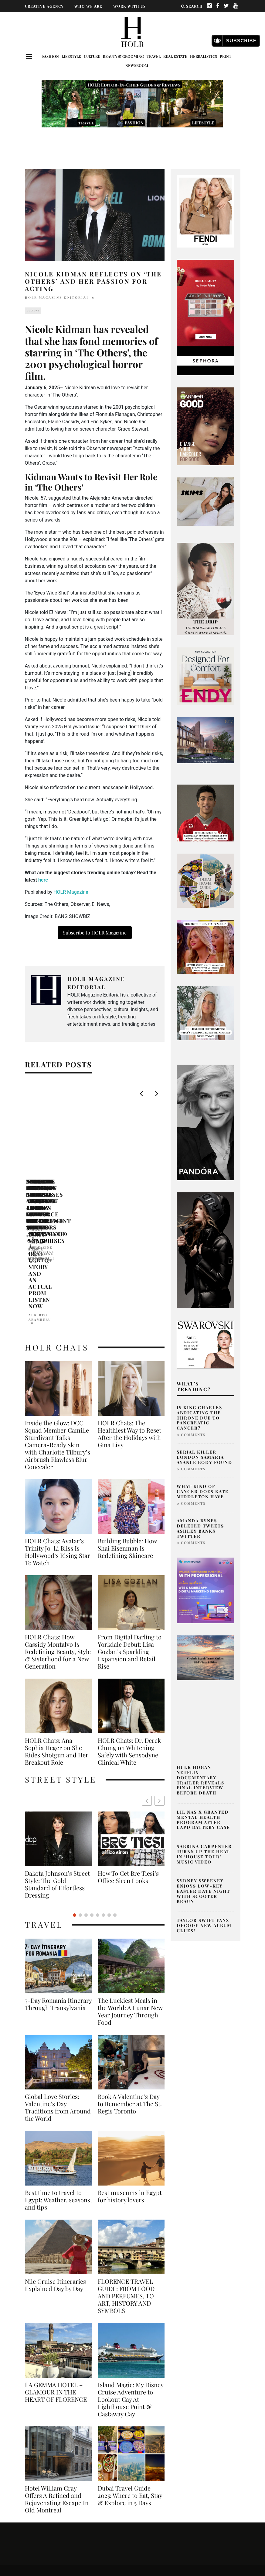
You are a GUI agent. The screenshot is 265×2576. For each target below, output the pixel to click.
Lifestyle (71, 56)
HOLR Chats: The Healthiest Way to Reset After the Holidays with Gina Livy (129, 1328)
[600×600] (205, 676)
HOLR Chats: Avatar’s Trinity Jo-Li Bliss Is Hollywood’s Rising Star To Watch (57, 1446)
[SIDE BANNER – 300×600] (205, 1250)
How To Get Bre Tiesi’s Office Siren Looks (55, 1771)
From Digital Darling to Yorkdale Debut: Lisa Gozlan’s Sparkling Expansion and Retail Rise (129, 1546)
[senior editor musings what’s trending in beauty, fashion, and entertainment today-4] (205, 1013)
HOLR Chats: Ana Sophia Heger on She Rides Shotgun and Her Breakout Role (56, 1645)
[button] (160, 1695)
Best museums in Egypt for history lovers (130, 2076)
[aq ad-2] (205, 1657)
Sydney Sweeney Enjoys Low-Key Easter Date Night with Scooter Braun (203, 1891)
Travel (154, 56)
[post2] (205, 1590)
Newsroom (136, 65)
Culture (92, 56)
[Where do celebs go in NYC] (205, 1716)
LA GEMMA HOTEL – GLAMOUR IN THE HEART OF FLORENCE (56, 2272)
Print (225, 56)
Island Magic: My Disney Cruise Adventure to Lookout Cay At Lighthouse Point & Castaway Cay (130, 2279)
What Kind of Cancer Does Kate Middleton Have (203, 1491)
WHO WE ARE (88, 6)
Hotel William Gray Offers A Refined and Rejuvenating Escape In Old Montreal (57, 2379)
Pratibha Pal (132, 1196)
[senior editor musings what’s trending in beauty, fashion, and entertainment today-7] (205, 946)
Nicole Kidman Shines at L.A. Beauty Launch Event (159, 1185)
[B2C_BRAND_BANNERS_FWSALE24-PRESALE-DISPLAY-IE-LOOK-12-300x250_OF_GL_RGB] (205, 1344)
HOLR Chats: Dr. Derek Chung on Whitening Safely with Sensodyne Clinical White (129, 1645)
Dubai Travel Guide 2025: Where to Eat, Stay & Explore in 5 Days (130, 2375)
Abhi (31, 1203)
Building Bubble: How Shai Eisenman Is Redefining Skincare (127, 1443)
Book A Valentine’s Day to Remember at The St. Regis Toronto (130, 1984)
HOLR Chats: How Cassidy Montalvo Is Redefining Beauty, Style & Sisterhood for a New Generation (58, 1546)
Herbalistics (203, 56)
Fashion (50, 56)
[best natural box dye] (205, 426)
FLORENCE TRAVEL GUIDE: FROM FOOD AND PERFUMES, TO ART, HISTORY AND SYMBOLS (126, 2176)
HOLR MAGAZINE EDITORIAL (57, 297)
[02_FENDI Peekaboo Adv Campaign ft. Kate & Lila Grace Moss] (205, 211)
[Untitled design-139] (205, 1122)
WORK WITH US (129, 6)
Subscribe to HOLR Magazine (95, 932)
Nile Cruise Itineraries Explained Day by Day (55, 2165)
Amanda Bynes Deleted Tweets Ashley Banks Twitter (200, 1528)
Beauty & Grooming (123, 56)
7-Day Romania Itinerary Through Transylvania (58, 1884)
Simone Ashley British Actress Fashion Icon (128, 1771)
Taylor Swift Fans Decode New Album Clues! (204, 1925)
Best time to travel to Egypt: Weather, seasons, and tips (58, 2080)
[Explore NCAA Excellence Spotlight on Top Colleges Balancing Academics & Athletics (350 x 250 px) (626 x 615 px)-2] (205, 813)
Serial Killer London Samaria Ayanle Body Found (204, 1457)
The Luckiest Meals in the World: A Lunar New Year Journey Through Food (130, 1891)
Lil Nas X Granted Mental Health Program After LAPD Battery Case (203, 1819)
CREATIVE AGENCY (44, 6)
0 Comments (191, 1434)
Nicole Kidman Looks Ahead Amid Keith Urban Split (66, 1188)
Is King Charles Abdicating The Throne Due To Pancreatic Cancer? (199, 1418)
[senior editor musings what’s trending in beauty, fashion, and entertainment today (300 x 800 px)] (205, 588)
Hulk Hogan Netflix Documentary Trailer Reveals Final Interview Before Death (200, 1780)
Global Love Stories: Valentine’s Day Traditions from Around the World (58, 1987)
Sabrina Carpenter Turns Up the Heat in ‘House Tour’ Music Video (204, 1853)
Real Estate (175, 56)
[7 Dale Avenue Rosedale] (205, 740)
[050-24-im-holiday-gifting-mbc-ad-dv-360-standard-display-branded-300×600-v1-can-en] (205, 317)
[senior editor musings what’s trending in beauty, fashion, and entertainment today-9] (205, 880)
